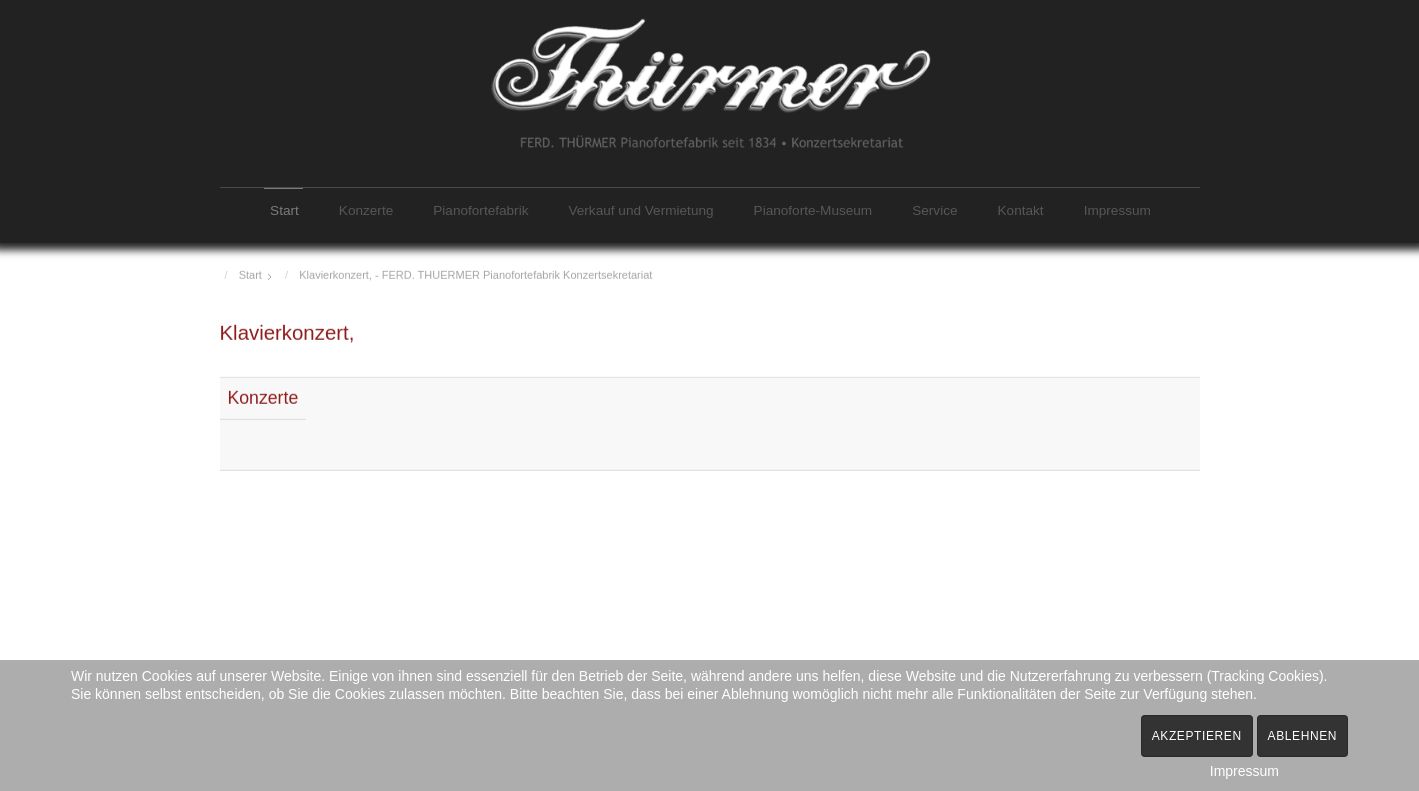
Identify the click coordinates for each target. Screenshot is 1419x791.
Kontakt (1021, 210)
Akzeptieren (1197, 736)
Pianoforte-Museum (813, 210)
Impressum (1117, 210)
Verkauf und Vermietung (640, 210)
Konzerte (366, 210)
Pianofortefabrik (480, 210)
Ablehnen (1303, 736)
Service (934, 210)
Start (284, 210)
